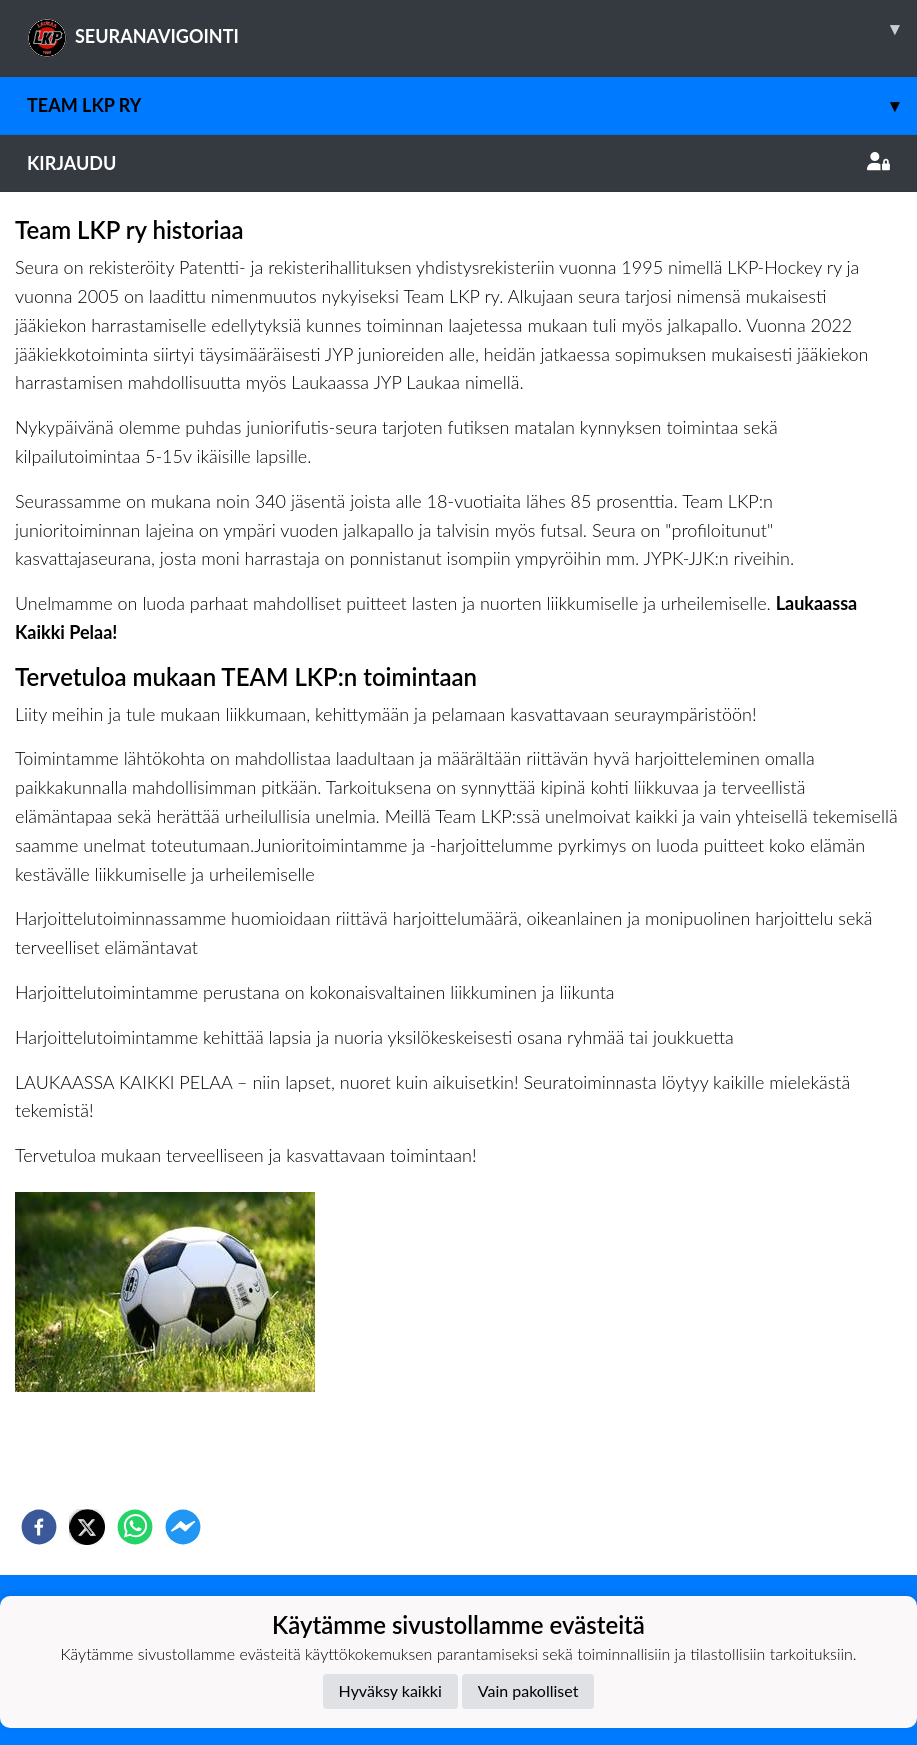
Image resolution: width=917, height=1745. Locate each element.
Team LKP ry (472, 105)
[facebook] (39, 1527)
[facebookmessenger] (183, 1527)
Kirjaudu (458, 163)
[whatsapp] (135, 1527)
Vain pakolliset (528, 1690)
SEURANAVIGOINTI (472, 29)
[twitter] (87, 1527)
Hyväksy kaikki (390, 1690)
